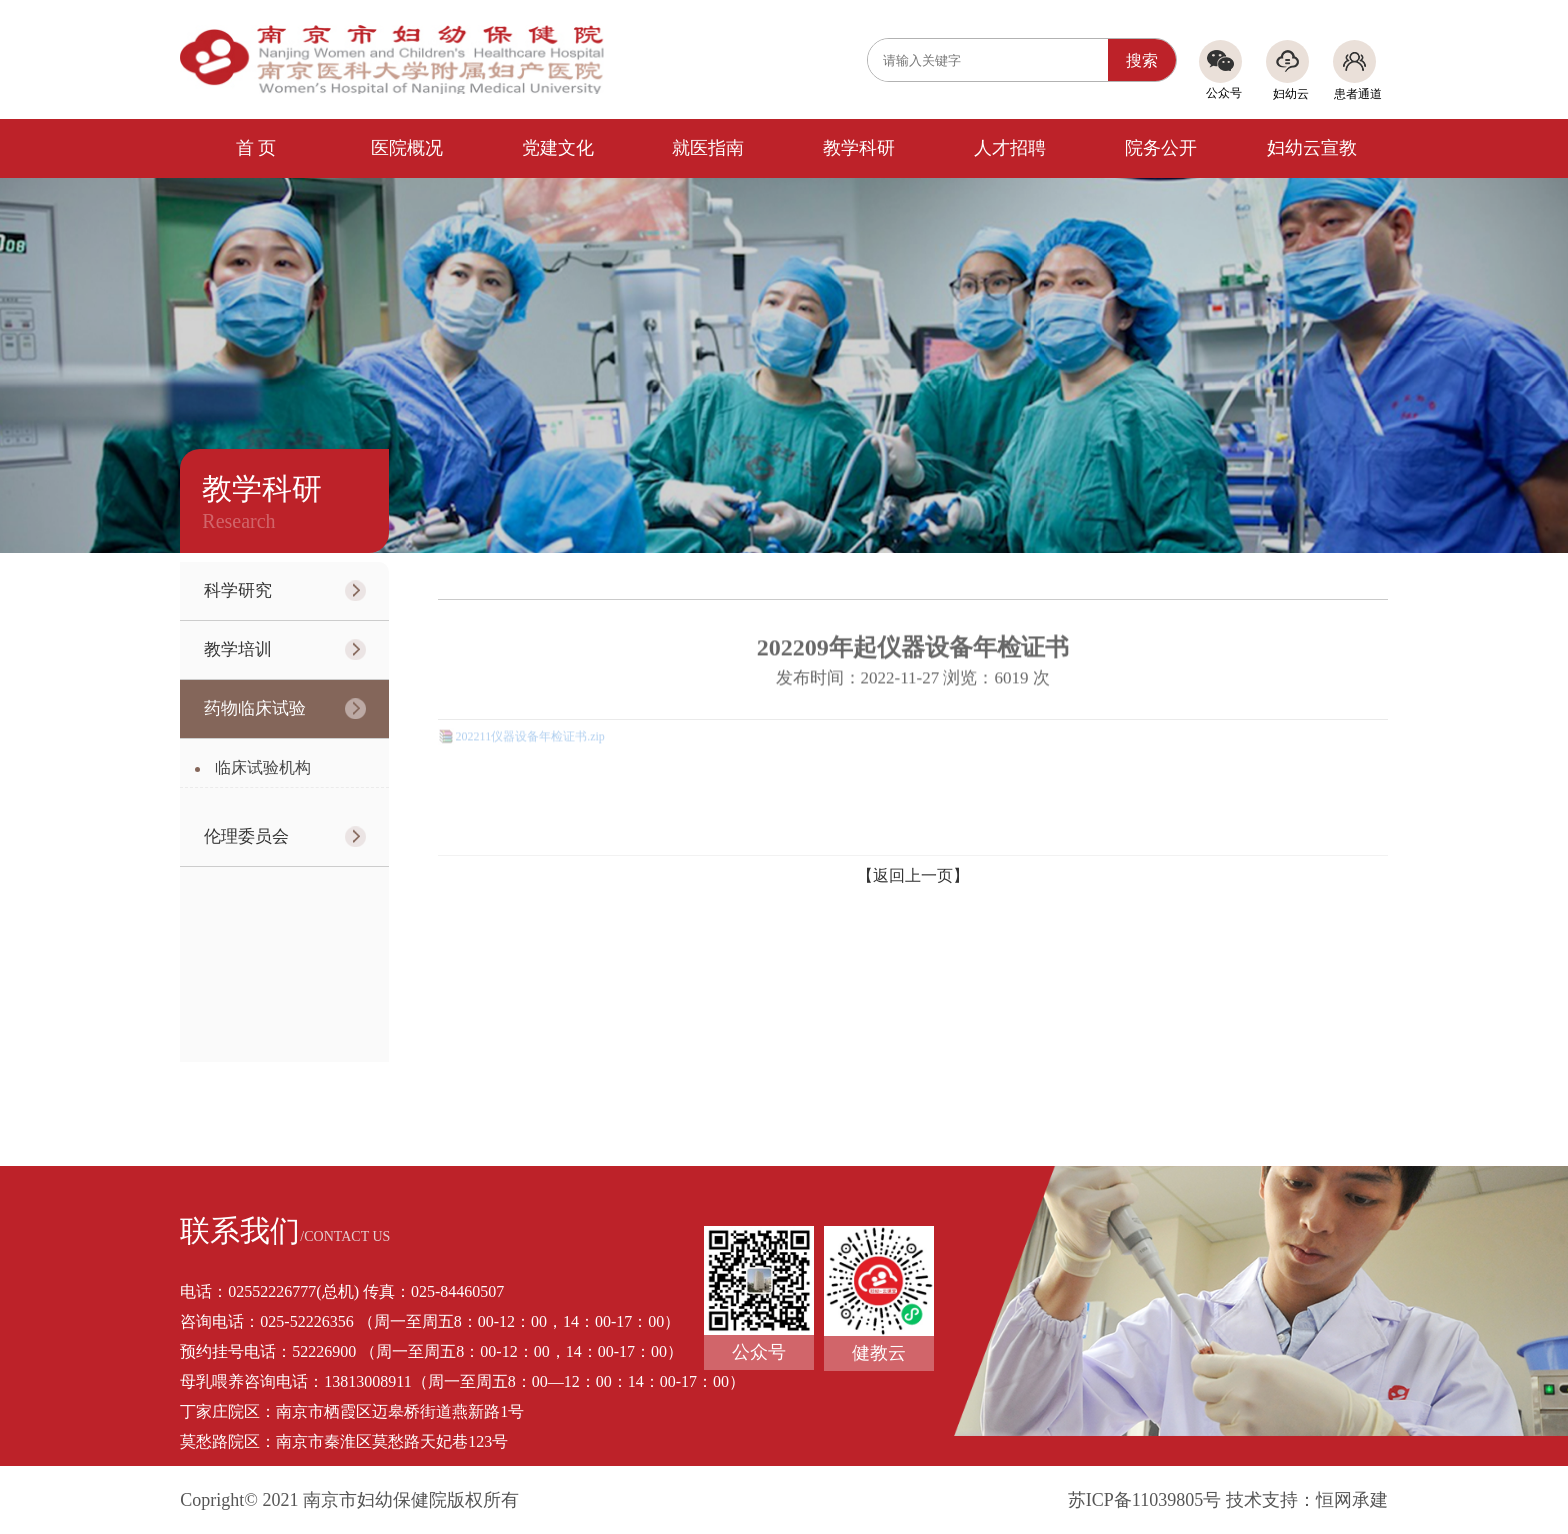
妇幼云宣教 (1312, 148)
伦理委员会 (246, 836)
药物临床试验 (255, 708)
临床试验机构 (263, 767)
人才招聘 (1010, 148)
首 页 (256, 148)
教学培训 (238, 649)
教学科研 (859, 148)
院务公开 (1161, 148)
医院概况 (407, 148)
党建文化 (558, 148)
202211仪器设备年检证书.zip (530, 732)
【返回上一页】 (913, 875)
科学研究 (238, 590)
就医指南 (708, 148)
